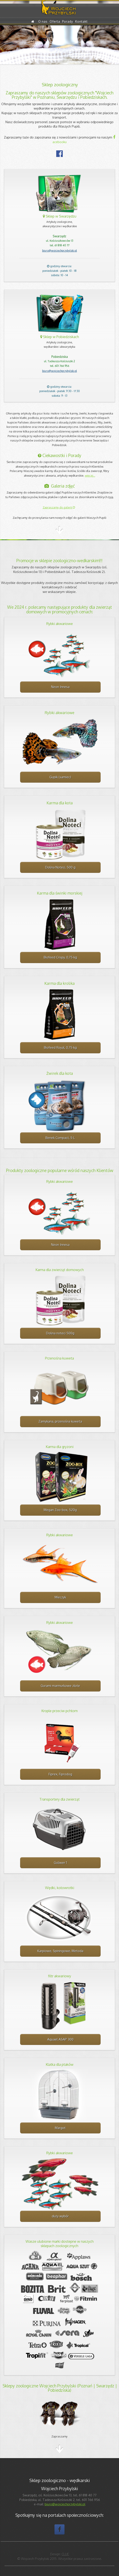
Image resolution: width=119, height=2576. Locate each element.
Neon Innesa (60, 687)
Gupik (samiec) (60, 777)
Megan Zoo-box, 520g (60, 1510)
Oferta (55, 21)
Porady (67, 21)
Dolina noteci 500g (60, 1333)
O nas (42, 21)
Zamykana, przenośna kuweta (60, 1421)
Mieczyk (60, 1597)
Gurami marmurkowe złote (60, 1686)
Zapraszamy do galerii (59, 507)
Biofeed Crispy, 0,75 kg (60, 957)
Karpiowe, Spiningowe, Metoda (60, 1951)
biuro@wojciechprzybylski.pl (59, 250)
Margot (60, 2128)
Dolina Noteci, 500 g (60, 867)
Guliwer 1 (60, 1863)
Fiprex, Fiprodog (60, 1774)
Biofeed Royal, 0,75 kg (60, 1047)
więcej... (90, 475)
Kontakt (81, 21)
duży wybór (60, 2216)
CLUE (65, 2554)
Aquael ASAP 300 (60, 2039)
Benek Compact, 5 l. (60, 1138)
